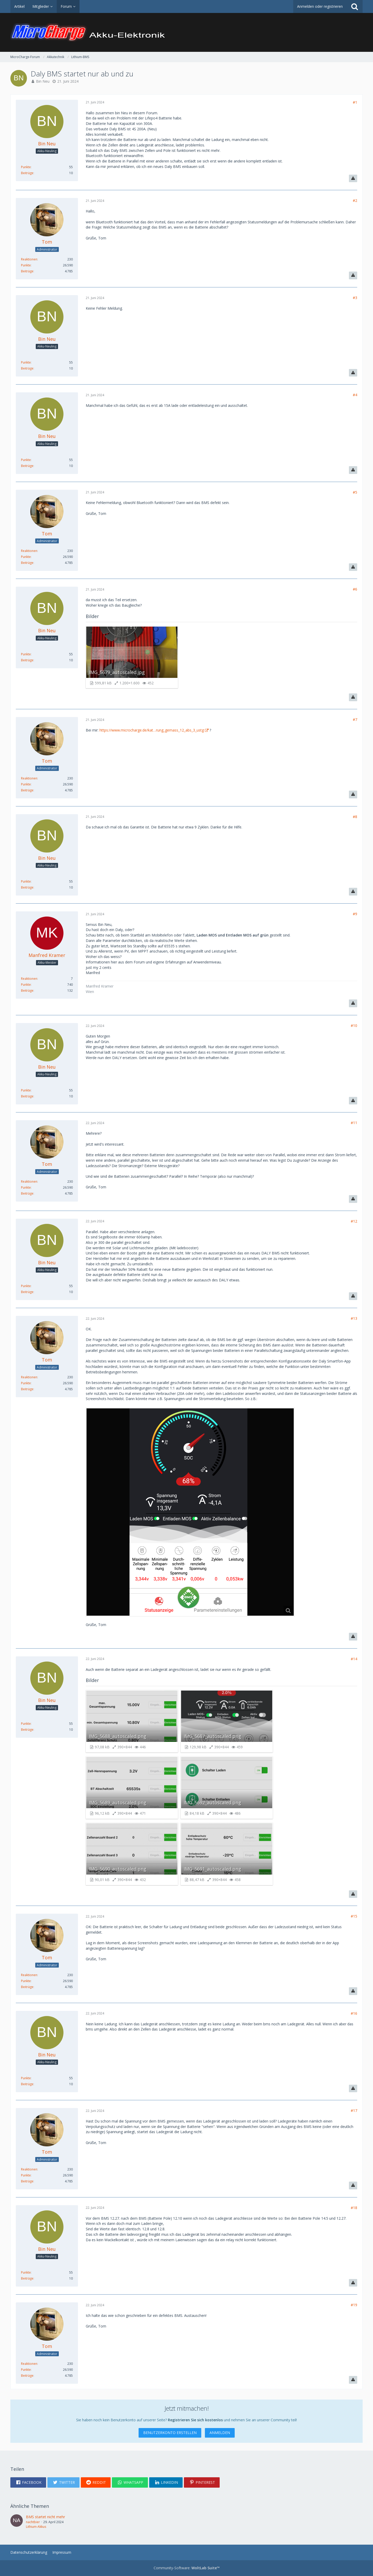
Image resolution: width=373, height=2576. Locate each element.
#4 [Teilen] (355, 394)
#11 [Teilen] (354, 1122)
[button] (28, 2482)
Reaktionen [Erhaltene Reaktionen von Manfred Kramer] (29, 978)
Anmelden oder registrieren (320, 6)
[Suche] (355, 6)
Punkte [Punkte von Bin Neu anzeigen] (26, 167)
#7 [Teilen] (355, 719)
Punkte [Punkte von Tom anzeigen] (26, 265)
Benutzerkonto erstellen (170, 2432)
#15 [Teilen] (354, 1916)
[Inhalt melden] (353, 178)
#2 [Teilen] (355, 200)
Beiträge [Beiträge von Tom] (27, 271)
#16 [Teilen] (354, 2013)
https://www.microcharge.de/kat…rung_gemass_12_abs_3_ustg (151, 730)
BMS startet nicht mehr (45, 2516)
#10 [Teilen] (354, 1025)
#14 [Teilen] (354, 1658)
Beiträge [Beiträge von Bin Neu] (27, 173)
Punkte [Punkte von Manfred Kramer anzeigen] (26, 984)
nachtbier (33, 2522)
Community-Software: (187, 2567)
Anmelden (220, 2432)
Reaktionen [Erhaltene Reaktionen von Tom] (29, 259)
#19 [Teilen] (354, 2304)
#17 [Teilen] (354, 2110)
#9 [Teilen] (355, 913)
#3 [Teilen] (355, 297)
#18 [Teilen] (354, 2207)
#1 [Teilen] (355, 102)
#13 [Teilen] (354, 1318)
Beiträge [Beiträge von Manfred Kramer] (27, 990)
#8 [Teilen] (355, 816)
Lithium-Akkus (36, 2526)
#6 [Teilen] (355, 589)
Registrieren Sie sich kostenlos (195, 2419)
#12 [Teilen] (354, 1221)
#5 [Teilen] (355, 492)
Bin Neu (42, 81)
